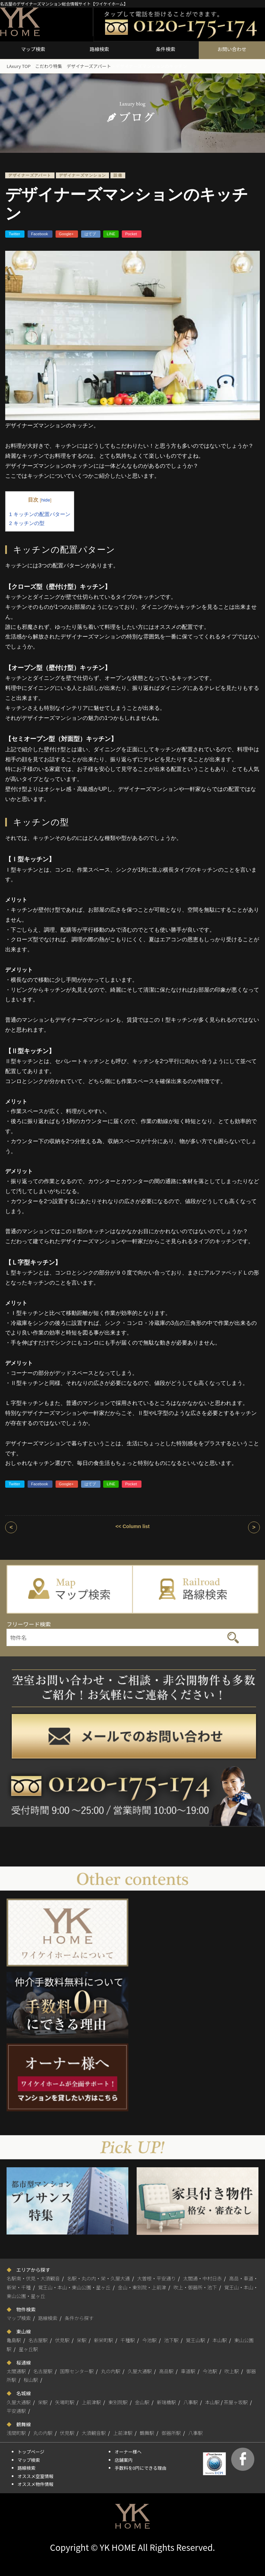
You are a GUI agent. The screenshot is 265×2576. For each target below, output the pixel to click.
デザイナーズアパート (89, 66)
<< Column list (132, 1526)
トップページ (31, 2451)
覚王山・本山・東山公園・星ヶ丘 (74, 2287)
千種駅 (127, 2340)
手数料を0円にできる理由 (140, 2468)
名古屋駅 (38, 2340)
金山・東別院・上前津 (142, 2287)
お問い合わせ (231, 49)
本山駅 (220, 2340)
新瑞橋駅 (166, 2402)
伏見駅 (62, 2340)
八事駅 (190, 2402)
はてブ (91, 234)
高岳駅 (166, 2371)
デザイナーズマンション (82, 175)
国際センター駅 (77, 2371)
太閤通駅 (16, 2371)
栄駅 (82, 2340)
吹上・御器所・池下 (195, 2287)
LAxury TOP (19, 66)
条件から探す (79, 2318)
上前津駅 (91, 2402)
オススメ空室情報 (35, 2476)
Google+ (67, 234)
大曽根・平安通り (156, 2278)
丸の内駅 (110, 2371)
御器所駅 (171, 2432)
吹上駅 (232, 2371)
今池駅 (149, 2340)
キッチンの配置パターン (39, 514)
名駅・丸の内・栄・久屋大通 (98, 2278)
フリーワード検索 (29, 1624)
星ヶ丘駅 (28, 2349)
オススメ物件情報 (35, 2484)
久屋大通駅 (140, 2371)
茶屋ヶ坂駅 (236, 2402)
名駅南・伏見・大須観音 (33, 2278)
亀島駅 (14, 2340)
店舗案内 (123, 2460)
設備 (118, 175)
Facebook (40, 234)
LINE (111, 234)
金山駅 (142, 2402)
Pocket (131, 234)
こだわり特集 (48, 66)
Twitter (15, 234)
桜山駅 (30, 2379)
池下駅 (171, 2340)
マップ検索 (33, 49)
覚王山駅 (195, 2340)
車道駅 (188, 2371)
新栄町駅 (103, 2340)
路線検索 (99, 49)
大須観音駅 (94, 2432)
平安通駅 (16, 2410)
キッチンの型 (27, 523)
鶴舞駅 (147, 2432)
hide (45, 500)
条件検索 (165, 49)
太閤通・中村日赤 (202, 2278)
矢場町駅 (65, 2402)
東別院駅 (118, 2402)
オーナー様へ (128, 2451)
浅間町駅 (16, 2432)
